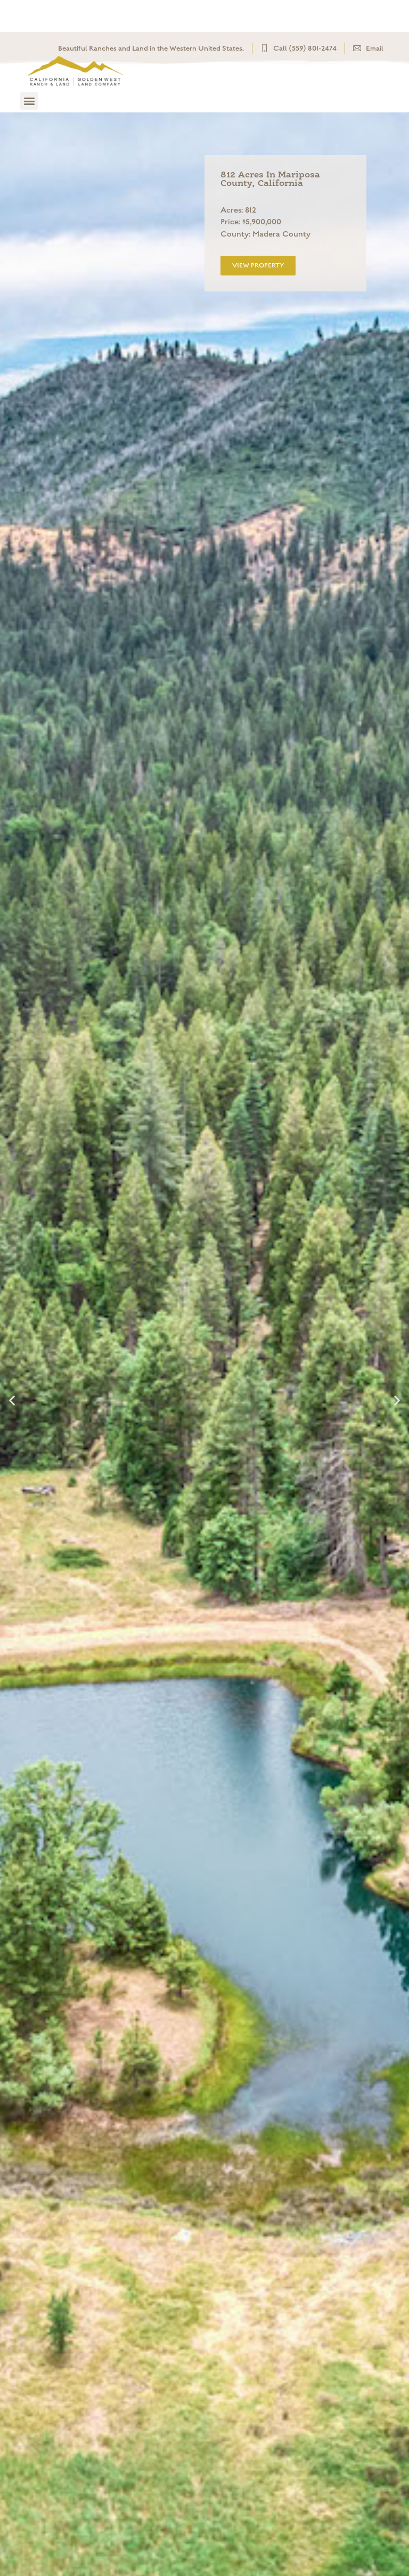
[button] (29, 101)
